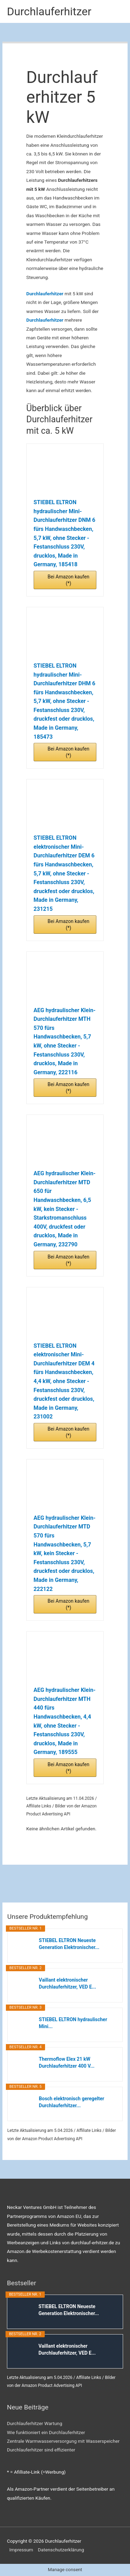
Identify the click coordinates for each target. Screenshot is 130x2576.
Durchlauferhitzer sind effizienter (41, 2449)
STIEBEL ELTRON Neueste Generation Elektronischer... (69, 1944)
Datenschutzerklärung (61, 2549)
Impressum (21, 2549)
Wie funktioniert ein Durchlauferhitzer (46, 2432)
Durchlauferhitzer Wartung (34, 2423)
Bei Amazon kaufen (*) (68, 580)
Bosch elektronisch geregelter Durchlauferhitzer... (71, 2102)
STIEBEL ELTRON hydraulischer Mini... (73, 2023)
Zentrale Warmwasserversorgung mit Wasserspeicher (63, 2441)
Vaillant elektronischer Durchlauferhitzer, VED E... (67, 1983)
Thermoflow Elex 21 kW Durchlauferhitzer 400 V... (67, 2062)
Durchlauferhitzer (49, 11)
